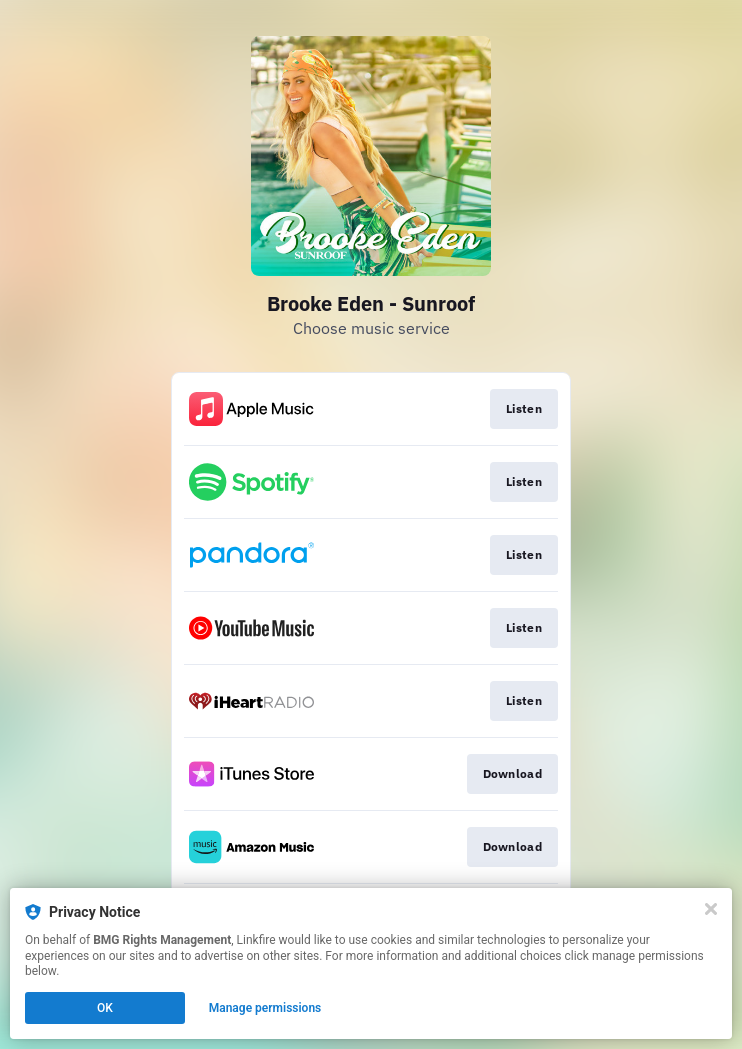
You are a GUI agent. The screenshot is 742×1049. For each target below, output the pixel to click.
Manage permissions (265, 1008)
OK (105, 1008)
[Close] (711, 909)
